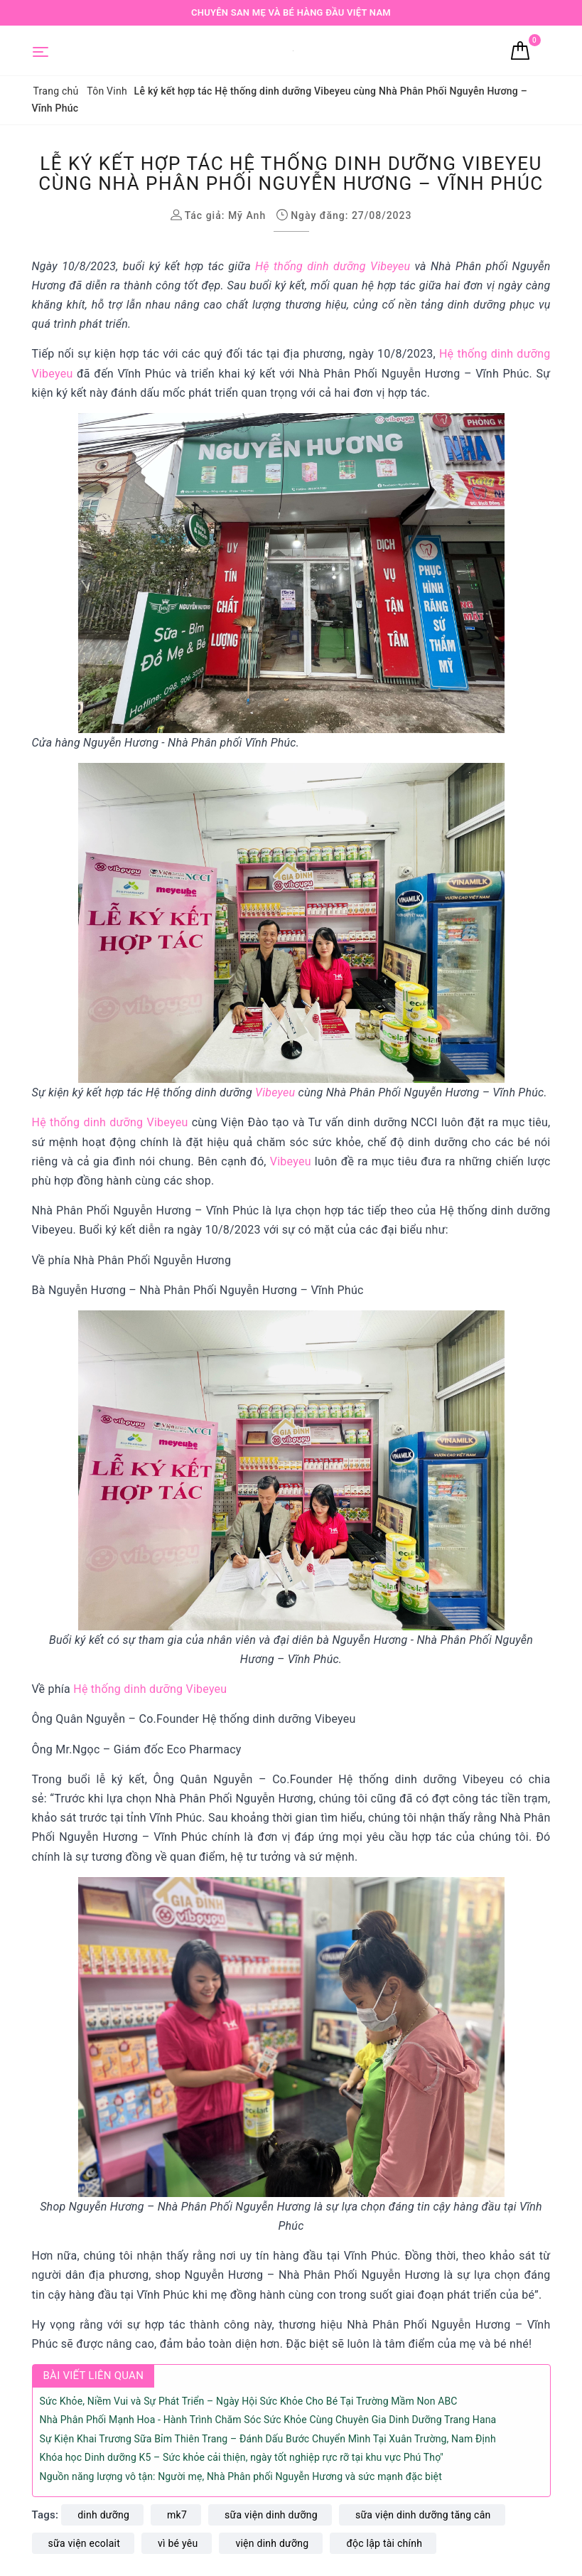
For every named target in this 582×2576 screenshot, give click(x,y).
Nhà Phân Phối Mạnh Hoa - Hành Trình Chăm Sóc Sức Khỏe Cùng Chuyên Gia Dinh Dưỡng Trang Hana (268, 2419)
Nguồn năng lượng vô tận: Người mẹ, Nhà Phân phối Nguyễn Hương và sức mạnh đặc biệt (241, 2476)
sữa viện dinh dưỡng (271, 2515)
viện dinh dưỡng (271, 2543)
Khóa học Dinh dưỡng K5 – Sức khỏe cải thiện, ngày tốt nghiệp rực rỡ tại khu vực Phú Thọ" (241, 2457)
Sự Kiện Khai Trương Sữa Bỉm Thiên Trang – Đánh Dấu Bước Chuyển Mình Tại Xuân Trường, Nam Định (268, 2438)
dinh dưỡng (103, 2515)
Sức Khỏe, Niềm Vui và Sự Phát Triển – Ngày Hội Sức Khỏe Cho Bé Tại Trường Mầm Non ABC (249, 2401)
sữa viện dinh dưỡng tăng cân (423, 2515)
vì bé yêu (178, 2543)
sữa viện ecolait (84, 2543)
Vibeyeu (275, 1092)
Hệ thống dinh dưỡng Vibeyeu (332, 266)
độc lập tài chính (384, 2543)
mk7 (177, 2515)
